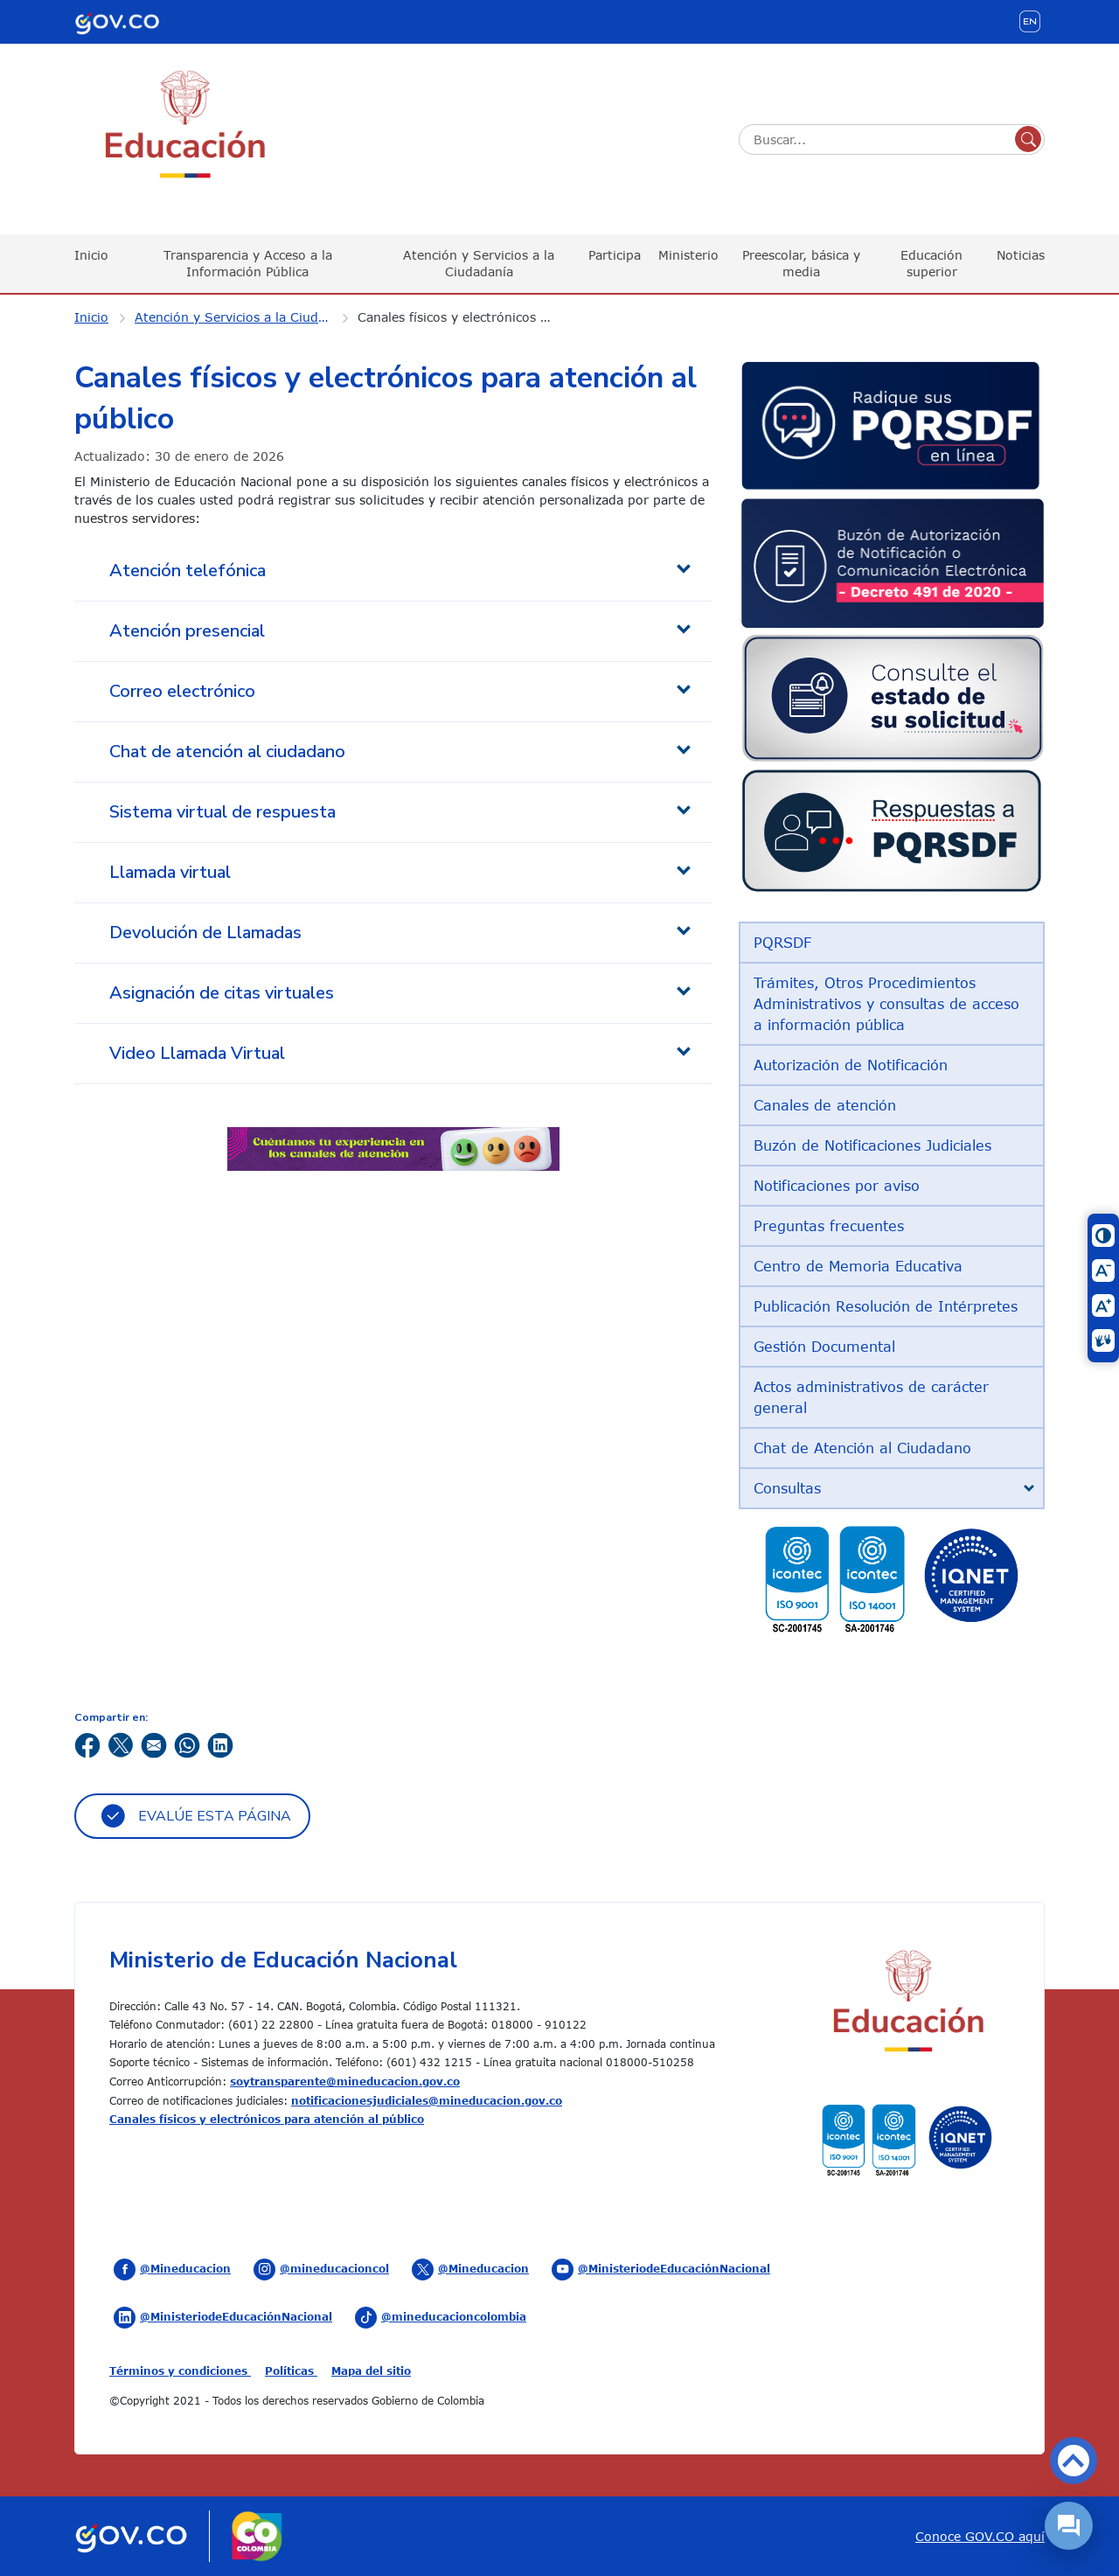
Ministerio (688, 254)
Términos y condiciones (180, 2370)
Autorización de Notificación (851, 1065)
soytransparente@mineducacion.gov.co (345, 2081)
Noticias (1021, 254)
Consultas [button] (787, 1488)
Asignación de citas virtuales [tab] (221, 993)
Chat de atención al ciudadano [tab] (227, 751)
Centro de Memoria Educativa (858, 1266)
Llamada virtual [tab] (170, 872)
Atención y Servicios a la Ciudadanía (478, 262)
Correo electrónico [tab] (182, 691)
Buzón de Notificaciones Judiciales (872, 1145)
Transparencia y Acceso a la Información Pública (247, 262)
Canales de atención (825, 1105)
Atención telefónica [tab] (187, 570)
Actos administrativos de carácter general (871, 1397)
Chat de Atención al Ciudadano (862, 1448)
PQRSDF (782, 942)
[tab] (892, 1488)
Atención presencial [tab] (187, 631)
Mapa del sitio (371, 2370)
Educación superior (931, 262)
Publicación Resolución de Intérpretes (886, 1306)
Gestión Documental (824, 1346)
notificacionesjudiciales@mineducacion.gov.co (426, 2100)
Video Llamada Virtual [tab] (197, 1053)
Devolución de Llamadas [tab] (205, 932)
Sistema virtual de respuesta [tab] (222, 812)
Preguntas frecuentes (829, 1226)
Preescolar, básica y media (801, 262)
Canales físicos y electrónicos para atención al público (467, 317)
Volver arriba (1073, 2460)
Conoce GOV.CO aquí (980, 2536)
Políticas (291, 2370)
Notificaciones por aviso (837, 1186)
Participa (614, 254)
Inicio (91, 254)
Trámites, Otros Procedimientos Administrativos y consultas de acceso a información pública (886, 1004)
